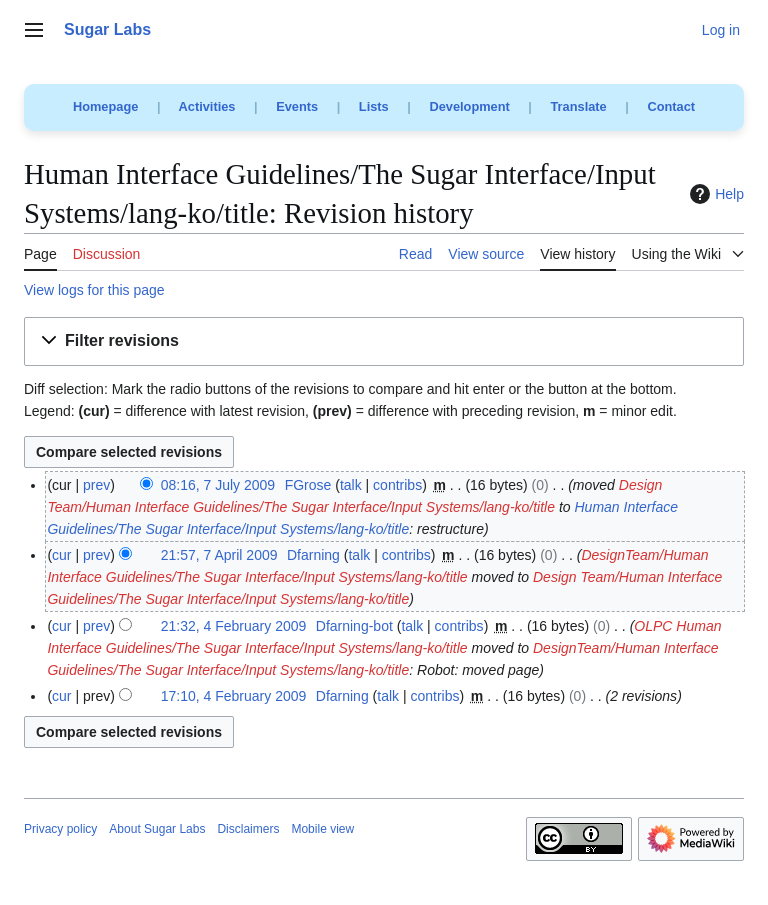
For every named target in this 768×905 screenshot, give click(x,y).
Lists (374, 106)
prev (96, 485)
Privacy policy (60, 829)
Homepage (105, 106)
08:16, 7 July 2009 (218, 485)
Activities (207, 106)
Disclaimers (248, 829)
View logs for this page (94, 290)
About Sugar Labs (157, 829)
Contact (671, 106)
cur (61, 555)
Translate (579, 106)
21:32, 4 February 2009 (234, 626)
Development (469, 106)
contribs (397, 485)
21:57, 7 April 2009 (219, 555)
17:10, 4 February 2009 (234, 696)
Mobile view (322, 829)
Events (297, 106)
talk (351, 485)
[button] (384, 341)
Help (714, 194)
